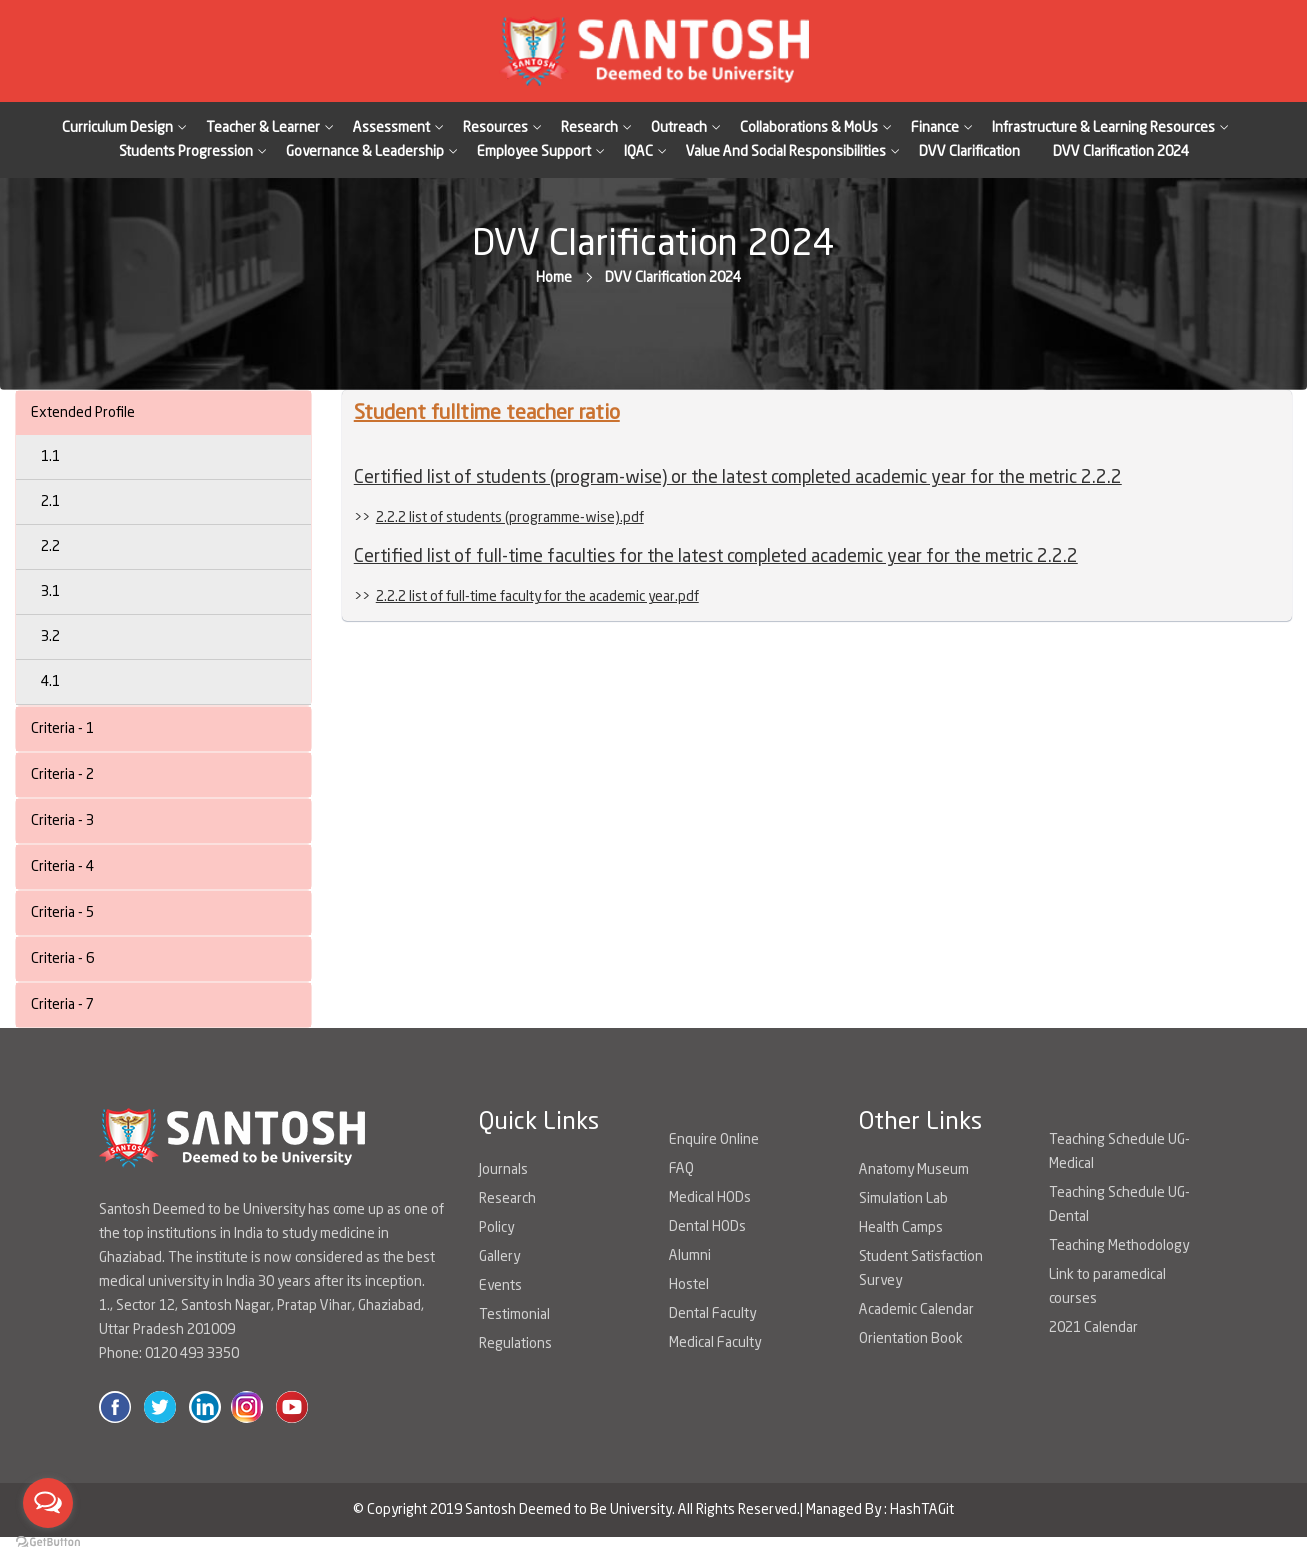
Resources (495, 128)
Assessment (391, 128)
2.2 (50, 547)
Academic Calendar (916, 1310)
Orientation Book (911, 1339)
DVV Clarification (969, 152)
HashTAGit (922, 1510)
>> (499, 518)
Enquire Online (714, 1140)
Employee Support (534, 152)
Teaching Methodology (1119, 1246)
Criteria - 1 (62, 729)
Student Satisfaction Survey (921, 1269)
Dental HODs (707, 1227)
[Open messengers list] (48, 1503)
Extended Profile (83, 413)
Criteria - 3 (62, 821)
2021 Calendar (1093, 1328)
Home (554, 278)
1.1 (50, 457)
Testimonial (514, 1315)
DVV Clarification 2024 (1121, 152)
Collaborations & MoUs (809, 128)
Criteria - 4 (62, 867)
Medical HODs (710, 1198)
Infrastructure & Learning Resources (1103, 128)
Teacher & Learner (263, 128)
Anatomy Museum (914, 1170)
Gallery (499, 1257)
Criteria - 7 (62, 1005)
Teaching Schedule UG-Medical (1119, 1152)
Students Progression (186, 152)
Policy (496, 1228)
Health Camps (901, 1228)
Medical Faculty (715, 1343)
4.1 (50, 682)
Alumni (690, 1256)
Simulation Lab (903, 1199)
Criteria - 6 (62, 959)
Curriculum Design (117, 128)
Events (500, 1286)
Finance (935, 128)
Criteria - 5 (62, 913)
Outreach (679, 128)
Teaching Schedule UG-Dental (1119, 1205)
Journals (503, 1170)
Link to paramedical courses (1107, 1287)
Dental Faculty (712, 1314)
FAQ (681, 1169)
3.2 (50, 637)
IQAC (638, 152)
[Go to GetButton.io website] (48, 1541)
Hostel (689, 1285)
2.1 (50, 502)
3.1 (50, 592)
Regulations (515, 1344)
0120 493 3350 (192, 1354)
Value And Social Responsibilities (786, 152)
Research (589, 128)
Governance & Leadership (365, 152)
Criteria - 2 (62, 775)
